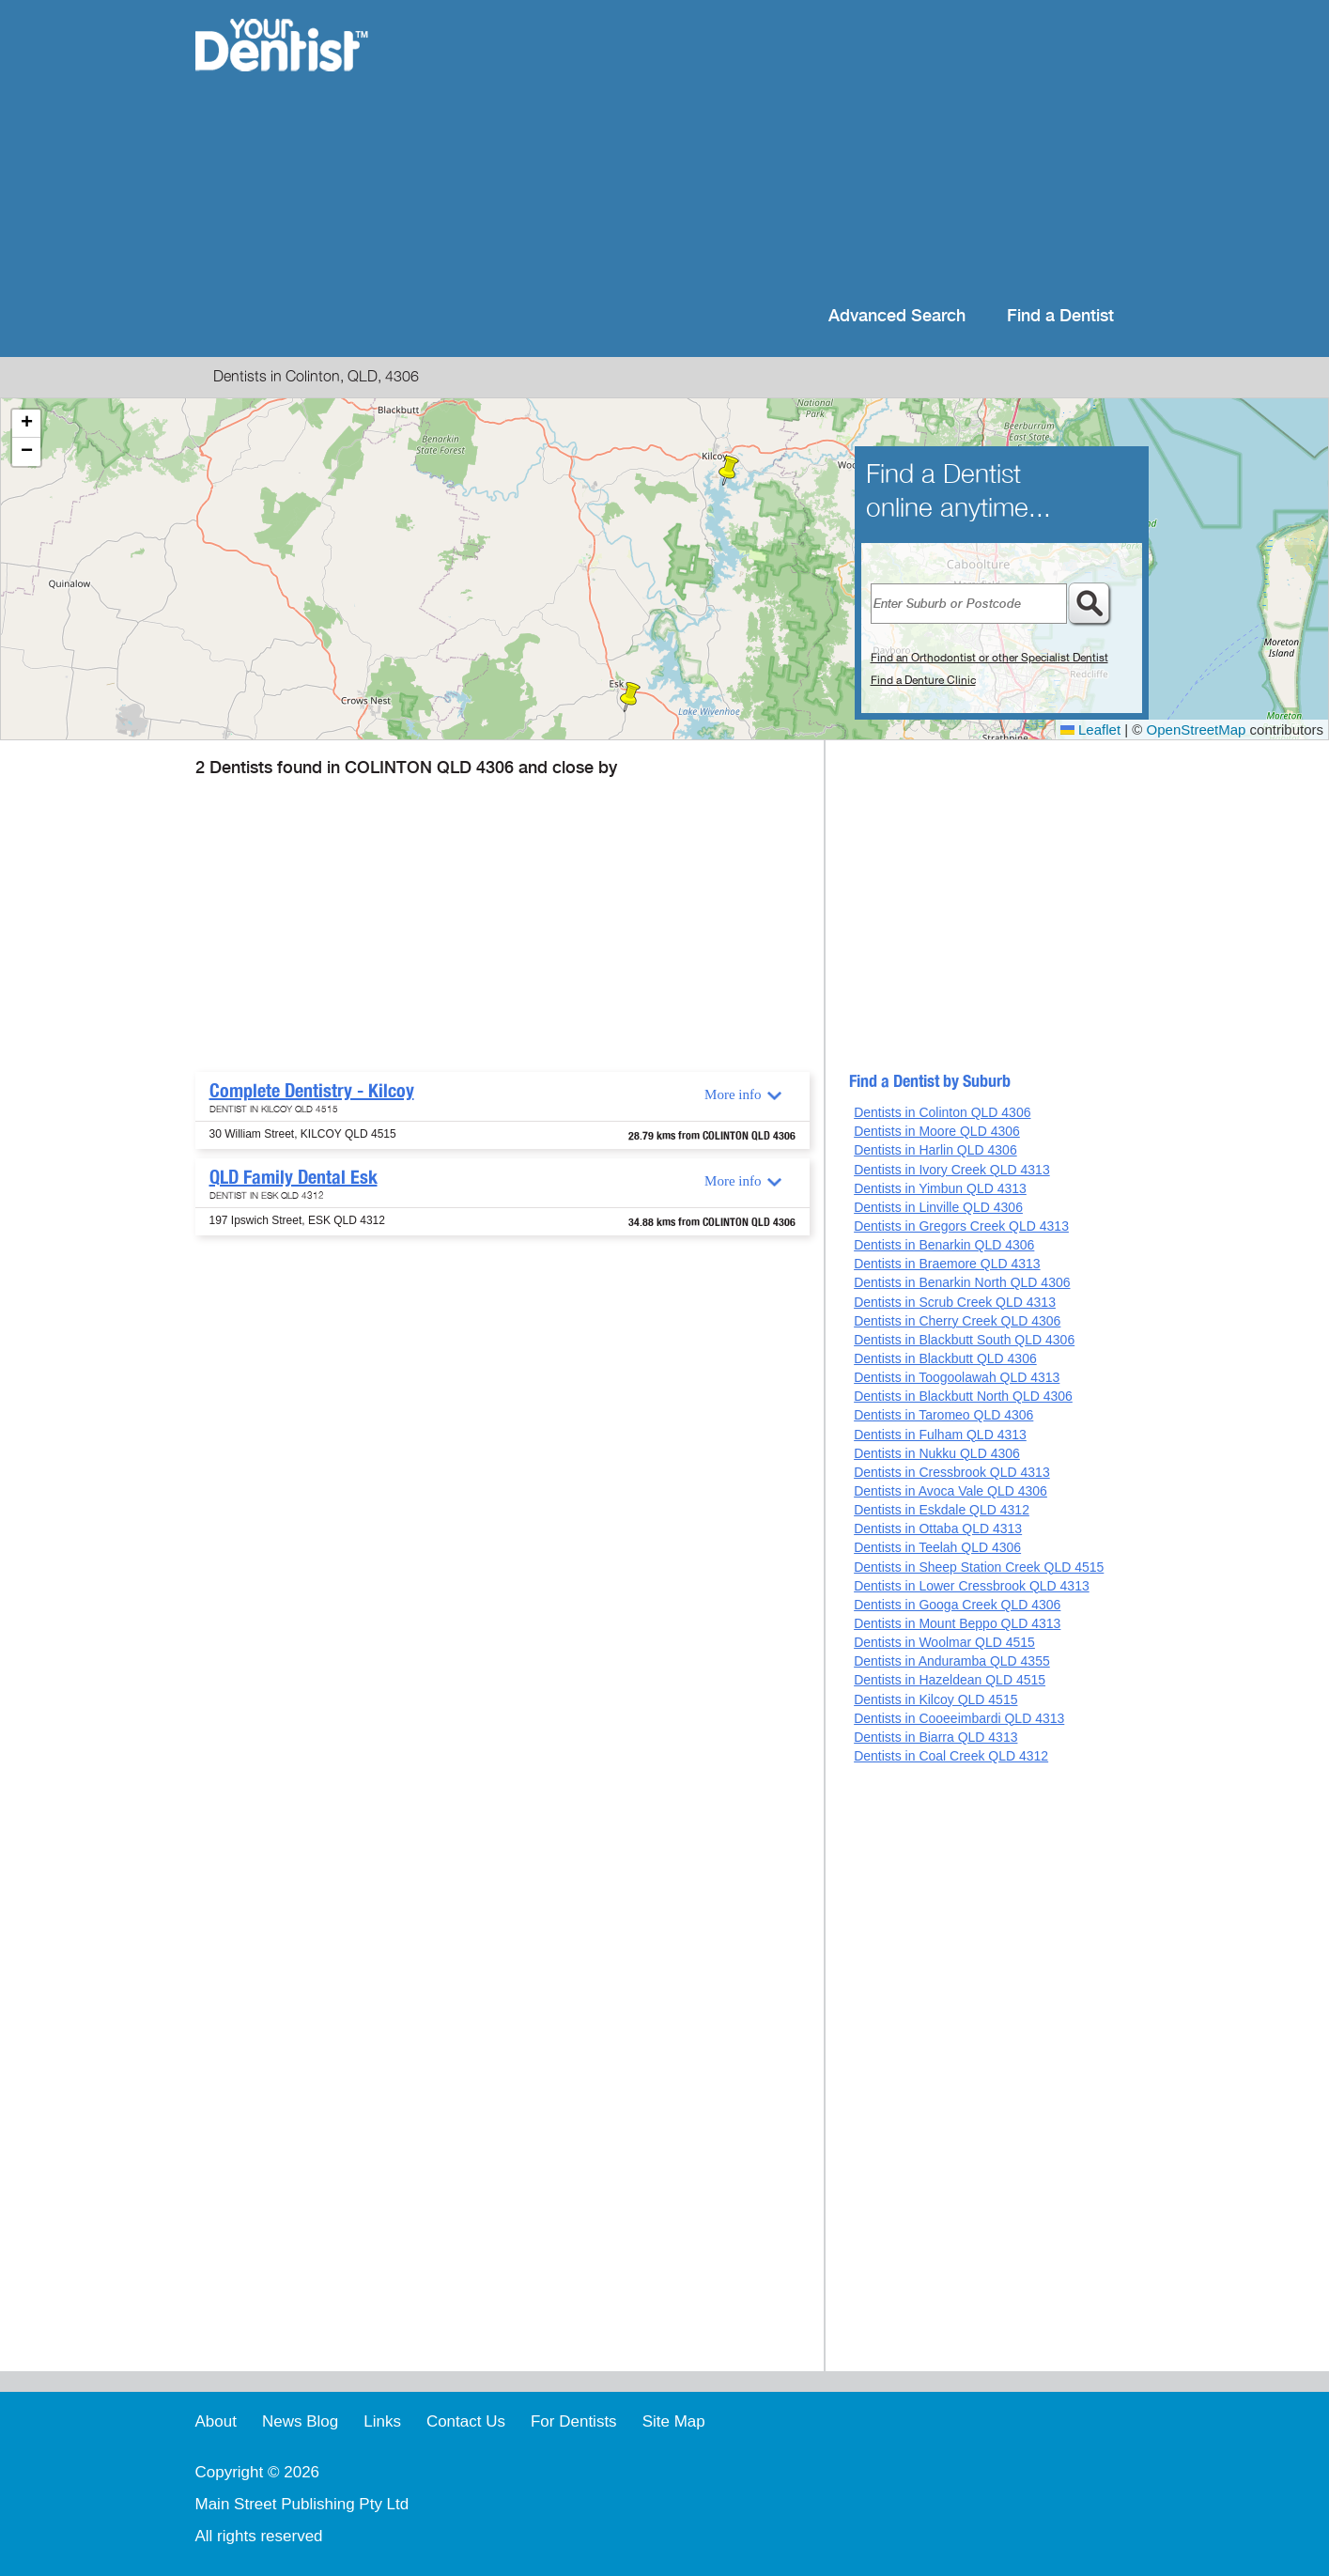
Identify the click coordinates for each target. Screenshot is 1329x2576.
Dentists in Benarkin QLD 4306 (944, 1244)
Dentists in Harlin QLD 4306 (935, 1149)
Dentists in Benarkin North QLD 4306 (962, 1282)
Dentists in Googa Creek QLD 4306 (957, 1604)
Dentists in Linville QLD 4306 (938, 1207)
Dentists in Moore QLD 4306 (937, 1131)
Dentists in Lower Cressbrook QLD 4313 (971, 1585)
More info (732, 1094)
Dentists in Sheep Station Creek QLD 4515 (979, 1567)
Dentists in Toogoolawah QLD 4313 (956, 1377)
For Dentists (574, 2421)
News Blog (300, 2421)
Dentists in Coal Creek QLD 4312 (951, 1755)
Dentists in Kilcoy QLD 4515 (935, 1699)
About (216, 2421)
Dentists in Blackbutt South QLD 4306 (964, 1339)
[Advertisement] (786, 150)
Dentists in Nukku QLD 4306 (937, 1453)
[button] (729, 471)
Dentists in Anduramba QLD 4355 (952, 1660)
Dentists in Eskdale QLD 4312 (941, 1509)
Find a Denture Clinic (923, 680)
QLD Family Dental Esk (293, 1177)
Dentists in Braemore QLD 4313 (947, 1263)
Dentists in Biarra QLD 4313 (935, 1737)
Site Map (673, 2421)
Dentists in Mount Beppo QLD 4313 (957, 1623)
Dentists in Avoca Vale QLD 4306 (950, 1490)
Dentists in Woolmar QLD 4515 (944, 1642)
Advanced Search (897, 316)
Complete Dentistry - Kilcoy (311, 1090)
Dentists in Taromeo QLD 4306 (943, 1414)
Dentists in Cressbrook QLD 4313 (952, 1472)
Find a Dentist (1060, 316)
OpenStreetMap (1196, 729)
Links (382, 2421)
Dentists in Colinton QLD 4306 (942, 1112)
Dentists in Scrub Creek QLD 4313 (955, 1302)
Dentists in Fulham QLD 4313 (940, 1434)
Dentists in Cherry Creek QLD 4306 (957, 1320)
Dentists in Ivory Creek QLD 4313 (952, 1169)
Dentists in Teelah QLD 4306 (937, 1547)
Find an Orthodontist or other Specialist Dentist (989, 657)
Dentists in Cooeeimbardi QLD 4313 (959, 1718)
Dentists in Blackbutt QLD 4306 (945, 1358)
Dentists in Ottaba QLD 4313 (938, 1528)
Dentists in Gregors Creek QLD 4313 (961, 1226)
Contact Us (465, 2421)
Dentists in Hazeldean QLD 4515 (949, 1679)
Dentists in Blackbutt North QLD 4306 (963, 1396)
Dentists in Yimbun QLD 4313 (940, 1188)
